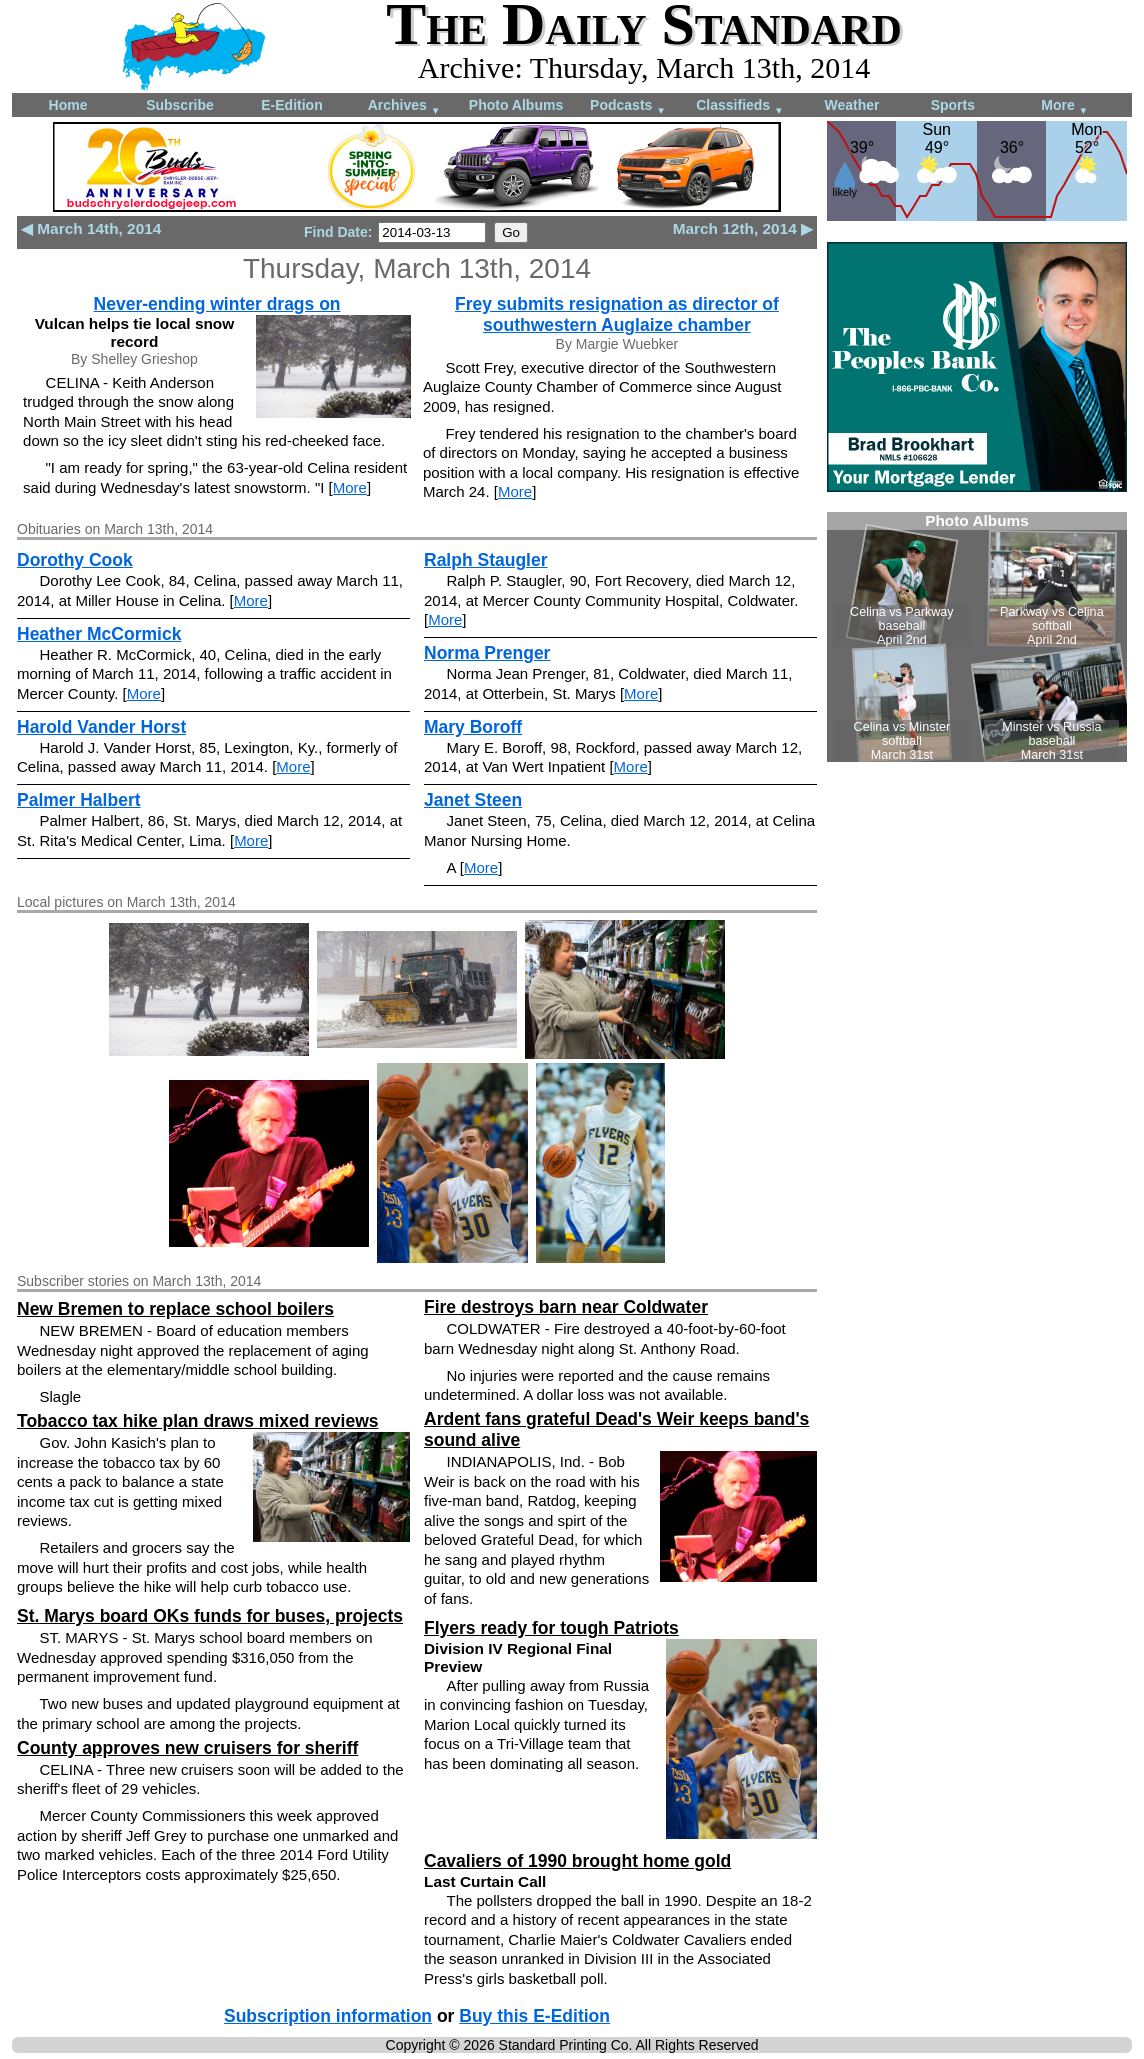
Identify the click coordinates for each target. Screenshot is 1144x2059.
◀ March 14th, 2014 (91, 228)
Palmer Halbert (79, 800)
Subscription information (328, 2016)
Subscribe (180, 105)
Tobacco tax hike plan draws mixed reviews (197, 1421)
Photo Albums (516, 105)
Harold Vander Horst (101, 727)
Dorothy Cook (75, 560)
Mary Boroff (473, 727)
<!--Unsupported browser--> (977, 637)
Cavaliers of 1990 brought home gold (577, 1861)
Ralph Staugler (486, 560)
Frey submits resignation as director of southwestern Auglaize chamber (617, 314)
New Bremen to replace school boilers (175, 1309)
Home (68, 105)
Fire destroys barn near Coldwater (566, 1307)
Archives (404, 106)
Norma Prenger (487, 653)
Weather (852, 105)
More (1064, 106)
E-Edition (291, 105)
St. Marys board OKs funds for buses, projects (210, 1616)
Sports (953, 105)
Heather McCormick (99, 634)
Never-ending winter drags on (217, 304)
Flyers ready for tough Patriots (551, 1628)
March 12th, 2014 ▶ (743, 228)
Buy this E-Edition (534, 2016)
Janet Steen (473, 800)
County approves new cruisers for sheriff (187, 1748)
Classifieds (740, 106)
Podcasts (628, 106)
